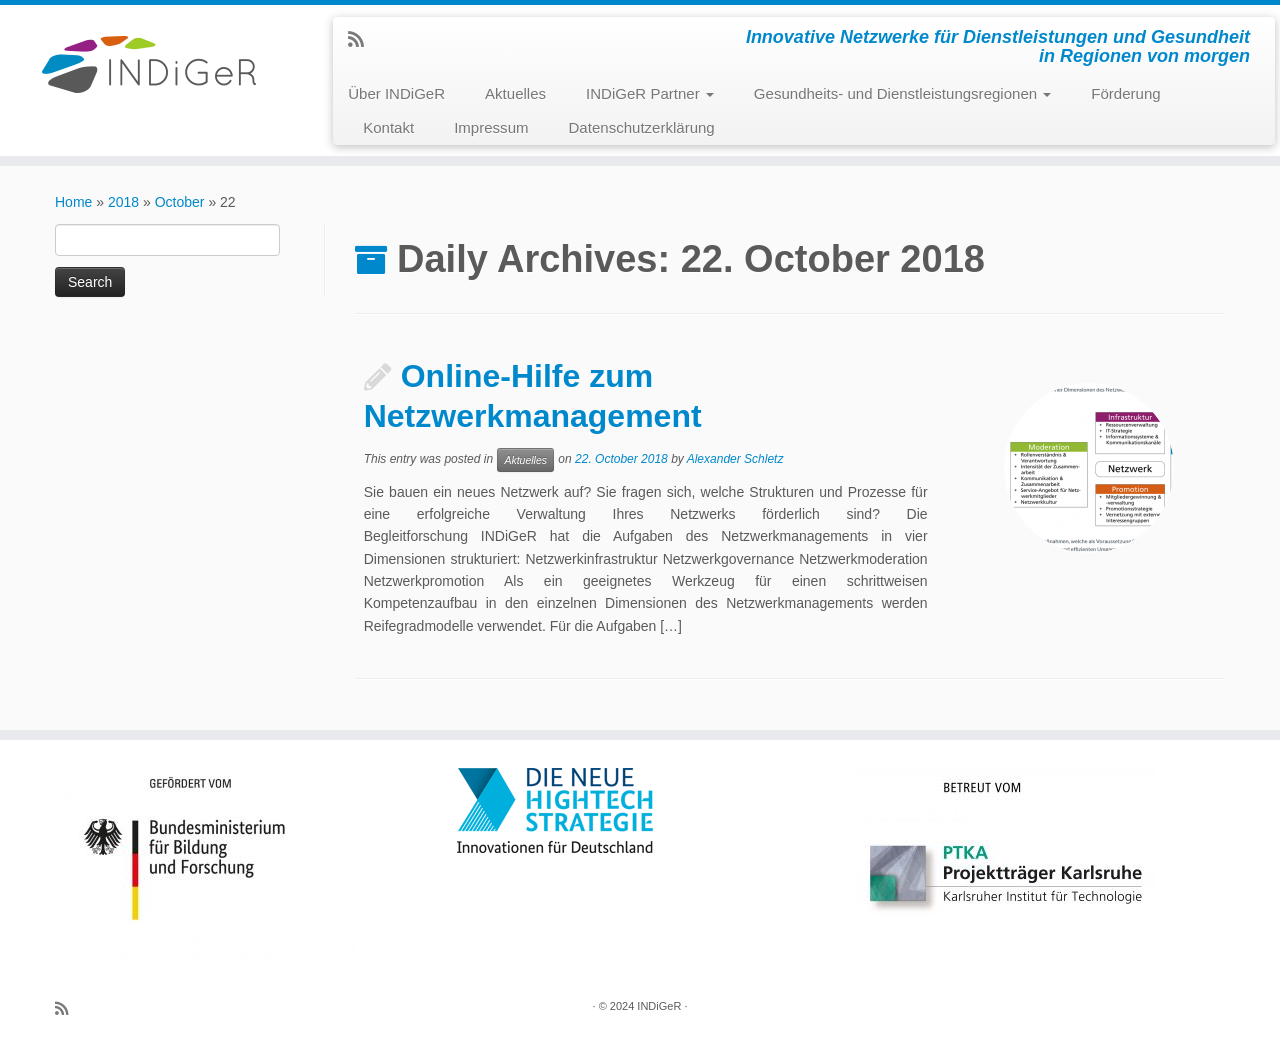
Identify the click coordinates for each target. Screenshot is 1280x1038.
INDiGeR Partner (650, 93)
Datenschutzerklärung (642, 127)
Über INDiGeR (396, 93)
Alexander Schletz (735, 459)
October (180, 202)
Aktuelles (515, 93)
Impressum (491, 127)
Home (73, 202)
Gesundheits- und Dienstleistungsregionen (902, 93)
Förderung (1125, 93)
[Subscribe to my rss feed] (362, 40)
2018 (123, 202)
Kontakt (388, 127)
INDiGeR (659, 1006)
